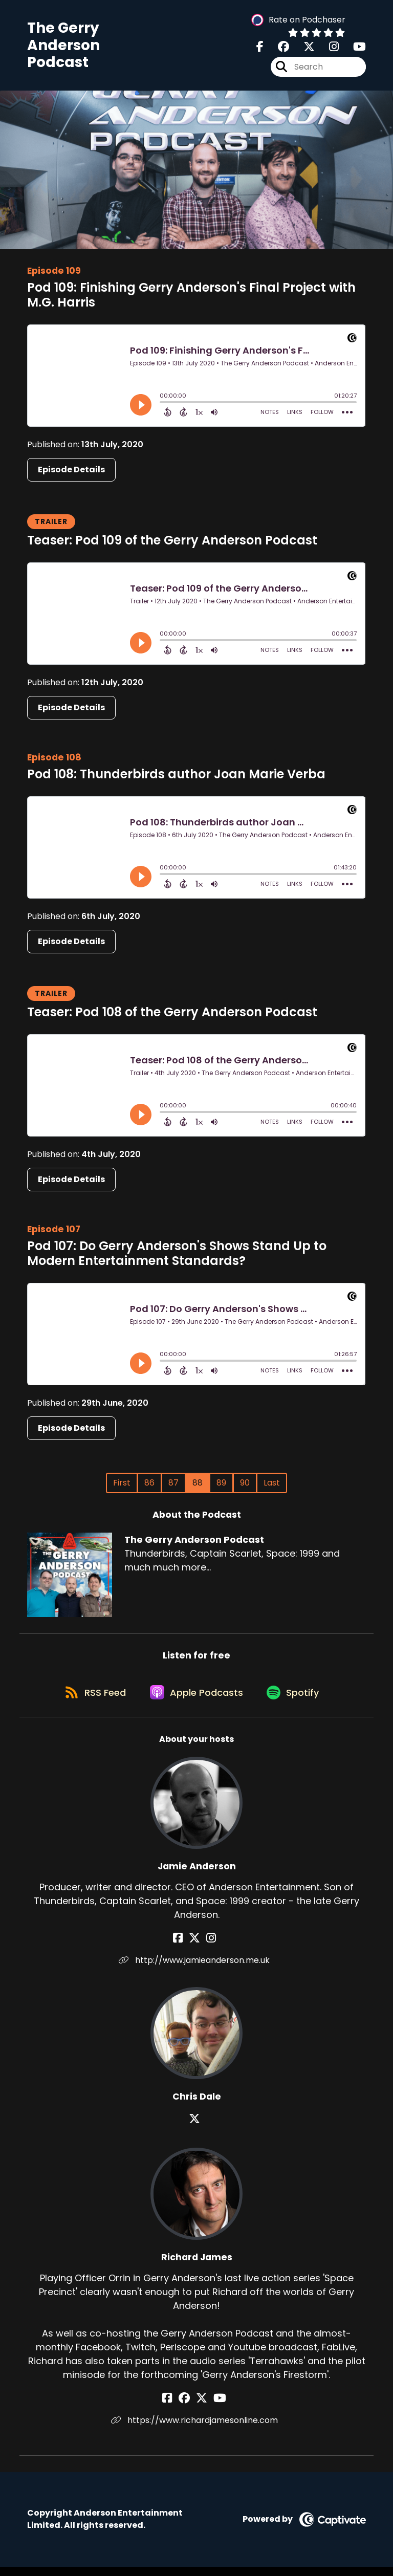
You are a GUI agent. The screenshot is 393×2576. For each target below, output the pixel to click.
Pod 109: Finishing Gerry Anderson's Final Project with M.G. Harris (191, 298)
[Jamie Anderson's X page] (196, 1947)
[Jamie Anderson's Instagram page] (209, 1947)
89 (221, 1486)
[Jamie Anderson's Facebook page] (184, 1947)
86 (149, 1486)
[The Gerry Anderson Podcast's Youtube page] (353, 49)
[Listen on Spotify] (296, 1701)
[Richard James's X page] (201, 2407)
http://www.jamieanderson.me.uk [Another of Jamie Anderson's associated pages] (196, 1969)
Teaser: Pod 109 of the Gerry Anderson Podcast (172, 543)
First (121, 1486)
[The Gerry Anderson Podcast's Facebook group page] (277, 49)
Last (272, 1486)
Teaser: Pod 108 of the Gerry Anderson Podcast (172, 1015)
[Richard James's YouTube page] (215, 2407)
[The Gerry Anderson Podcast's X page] (303, 49)
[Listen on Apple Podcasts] (196, 1700)
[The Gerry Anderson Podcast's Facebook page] (260, 49)
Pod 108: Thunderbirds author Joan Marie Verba (176, 777)
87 (173, 1486)
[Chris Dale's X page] (196, 2128)
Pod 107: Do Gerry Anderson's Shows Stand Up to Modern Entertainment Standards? (176, 1257)
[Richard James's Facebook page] (176, 2407)
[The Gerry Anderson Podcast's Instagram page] (328, 49)
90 (245, 1486)
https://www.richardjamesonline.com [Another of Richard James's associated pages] (196, 2429)
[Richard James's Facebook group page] (188, 2407)
